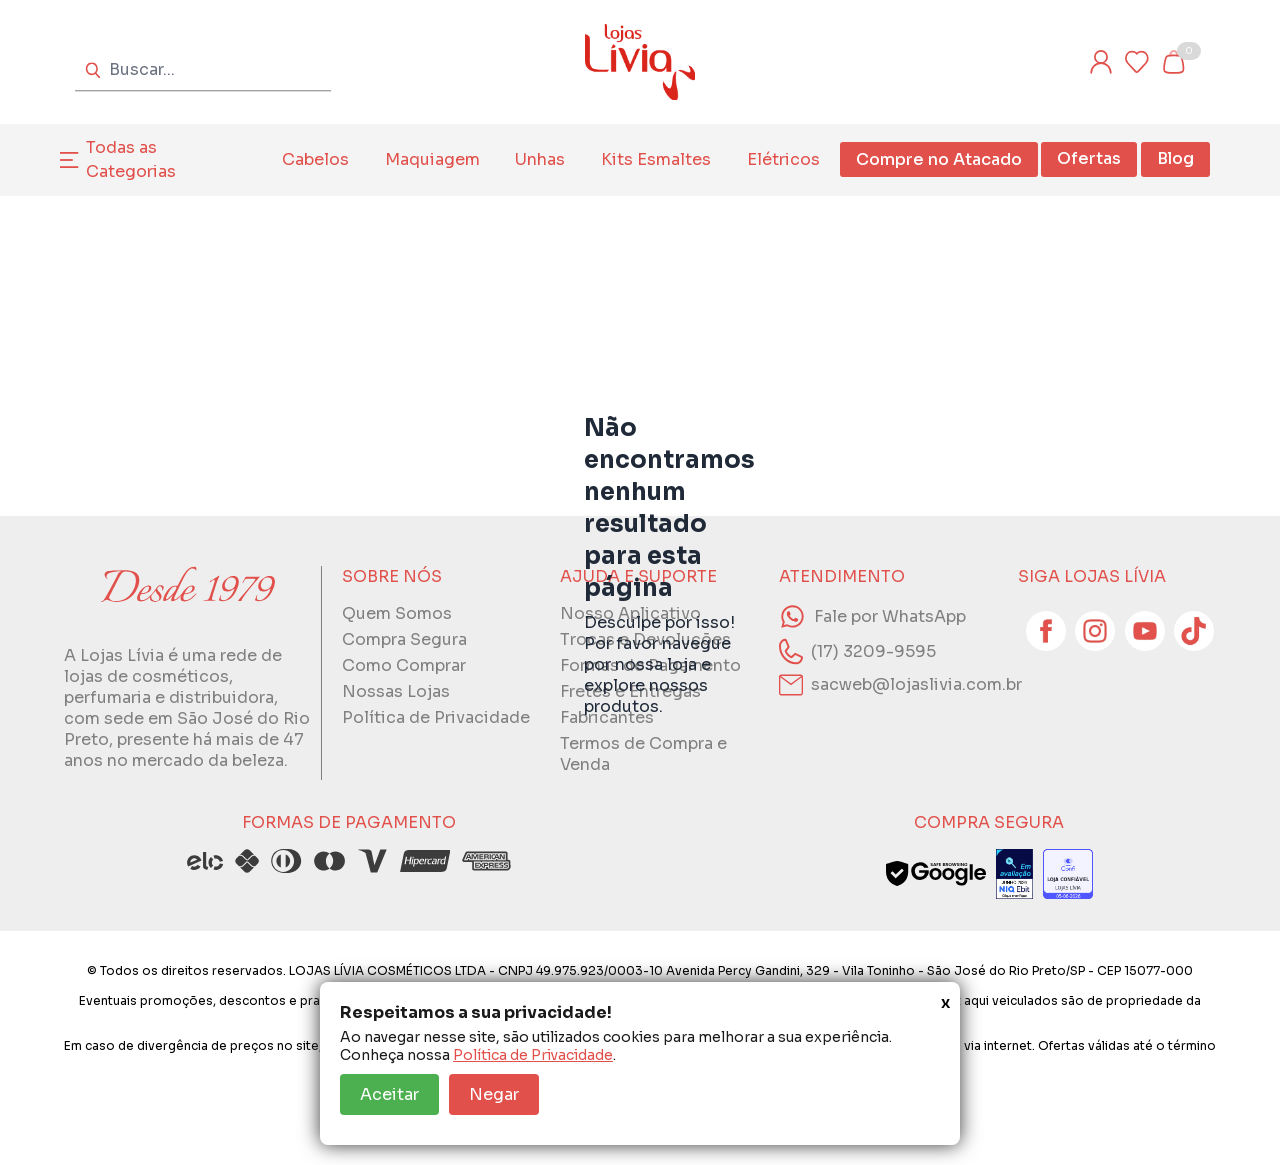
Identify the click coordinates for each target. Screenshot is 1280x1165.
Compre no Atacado (939, 159)
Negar (494, 1094)
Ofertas (1089, 158)
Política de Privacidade (533, 1055)
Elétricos (783, 159)
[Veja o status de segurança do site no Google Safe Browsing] (936, 874)
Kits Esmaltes (656, 159)
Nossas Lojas (396, 691)
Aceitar (389, 1094)
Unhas (540, 159)
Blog (1175, 158)
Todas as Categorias (131, 159)
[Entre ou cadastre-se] (1101, 62)
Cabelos (315, 159)
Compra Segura (404, 639)
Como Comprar (404, 665)
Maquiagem (432, 159)
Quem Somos (397, 613)
